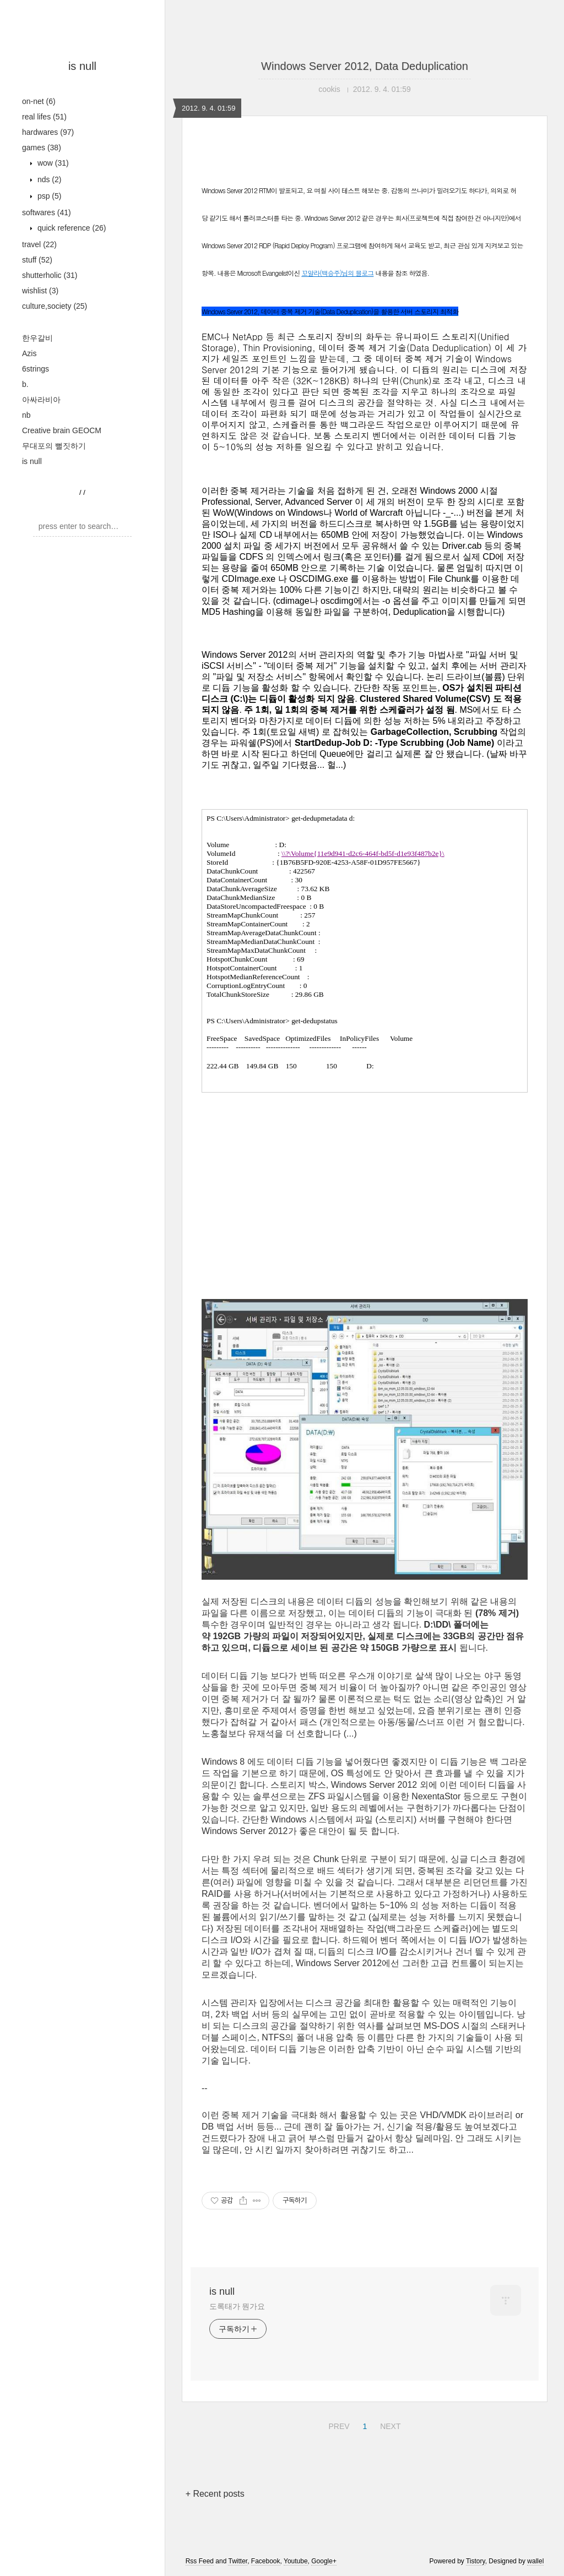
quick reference (70, 227)
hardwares (48, 132)
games (41, 147)
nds (48, 179)
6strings (35, 368)
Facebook (265, 2561)
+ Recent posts (215, 2493)
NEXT (388, 2425)
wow (52, 163)
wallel (535, 2561)
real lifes (44, 116)
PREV (337, 2425)
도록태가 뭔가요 (237, 2306)
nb (26, 415)
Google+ (324, 2561)
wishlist (40, 290)
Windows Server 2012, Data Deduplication (364, 66)
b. (25, 384)
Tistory (475, 2561)
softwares (46, 212)
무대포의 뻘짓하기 (54, 445)
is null (82, 66)
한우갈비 (37, 338)
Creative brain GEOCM (61, 430)
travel (39, 244)
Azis (29, 353)
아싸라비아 (41, 399)
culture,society (54, 306)
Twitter (237, 2561)
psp (48, 196)
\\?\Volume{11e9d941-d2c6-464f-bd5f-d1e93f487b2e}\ (362, 853)
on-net (39, 101)
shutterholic (49, 275)
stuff (37, 259)
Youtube (296, 2561)
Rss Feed (200, 2561)
